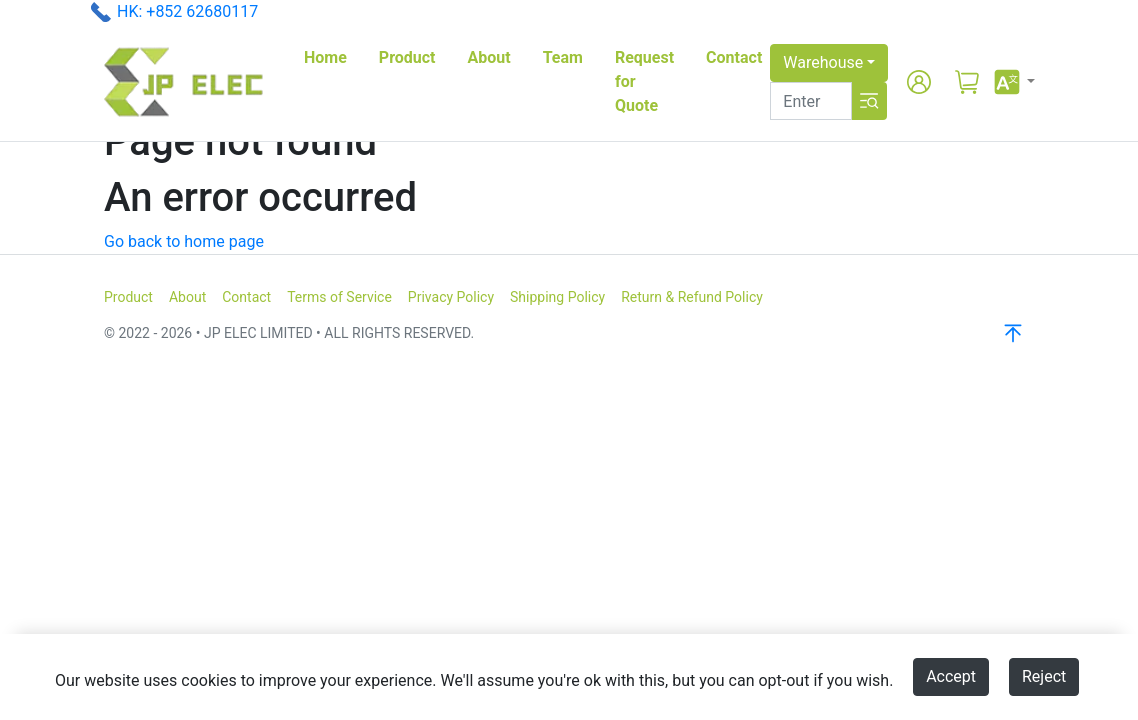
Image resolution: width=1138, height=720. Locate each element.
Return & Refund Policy (692, 297)
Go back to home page (184, 241)
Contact (734, 57)
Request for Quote (644, 81)
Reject (1044, 676)
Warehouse (823, 62)
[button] (1013, 82)
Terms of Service (339, 297)
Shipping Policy (557, 297)
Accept (951, 676)
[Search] (811, 101)
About (489, 57)
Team (563, 57)
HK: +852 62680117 (187, 11)
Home (325, 57)
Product (407, 57)
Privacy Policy (451, 297)
